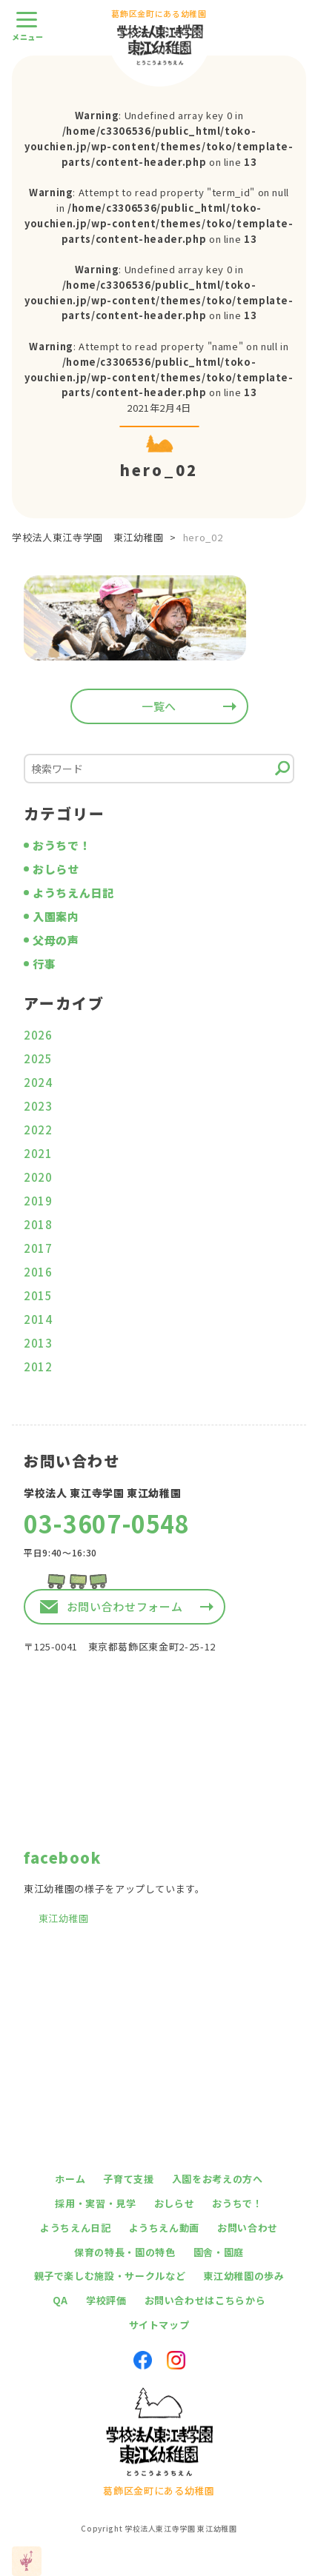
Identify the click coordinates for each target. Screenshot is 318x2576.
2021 (38, 1153)
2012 (38, 1366)
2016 (38, 1271)
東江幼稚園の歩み (243, 2276)
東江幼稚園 (64, 1918)
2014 (38, 1319)
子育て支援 (128, 2179)
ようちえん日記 (73, 892)
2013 (38, 1343)
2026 (38, 1035)
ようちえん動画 (164, 2228)
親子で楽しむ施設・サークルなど (110, 2276)
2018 (38, 1224)
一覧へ (159, 706)
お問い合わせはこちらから (205, 2300)
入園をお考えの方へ (217, 2179)
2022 (38, 1129)
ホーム (70, 2179)
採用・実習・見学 (95, 2203)
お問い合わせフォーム (125, 1606)
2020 (38, 1177)
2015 (38, 1295)
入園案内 (56, 916)
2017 (38, 1248)
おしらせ (56, 869)
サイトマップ (159, 2325)
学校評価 (106, 2300)
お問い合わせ (247, 2228)
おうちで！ (61, 845)
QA (60, 2300)
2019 (38, 1200)
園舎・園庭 (218, 2252)
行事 (44, 963)
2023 (38, 1106)
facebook (62, 1857)
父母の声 (56, 940)
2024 (38, 1082)
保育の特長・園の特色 (125, 2252)
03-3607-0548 (107, 1523)
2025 (38, 1058)
